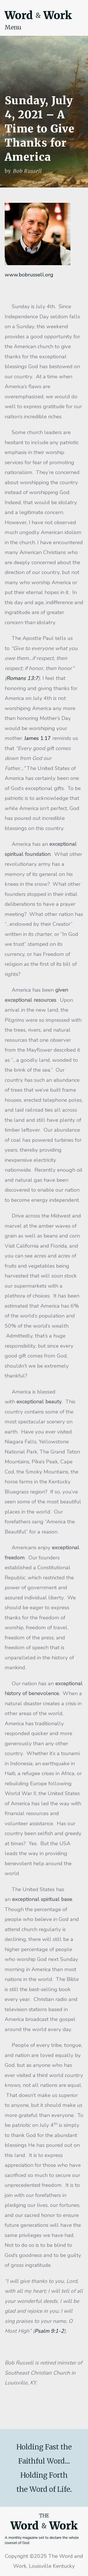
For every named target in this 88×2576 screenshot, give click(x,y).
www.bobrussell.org (29, 274)
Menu (13, 27)
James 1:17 (37, 738)
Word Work (38, 15)
